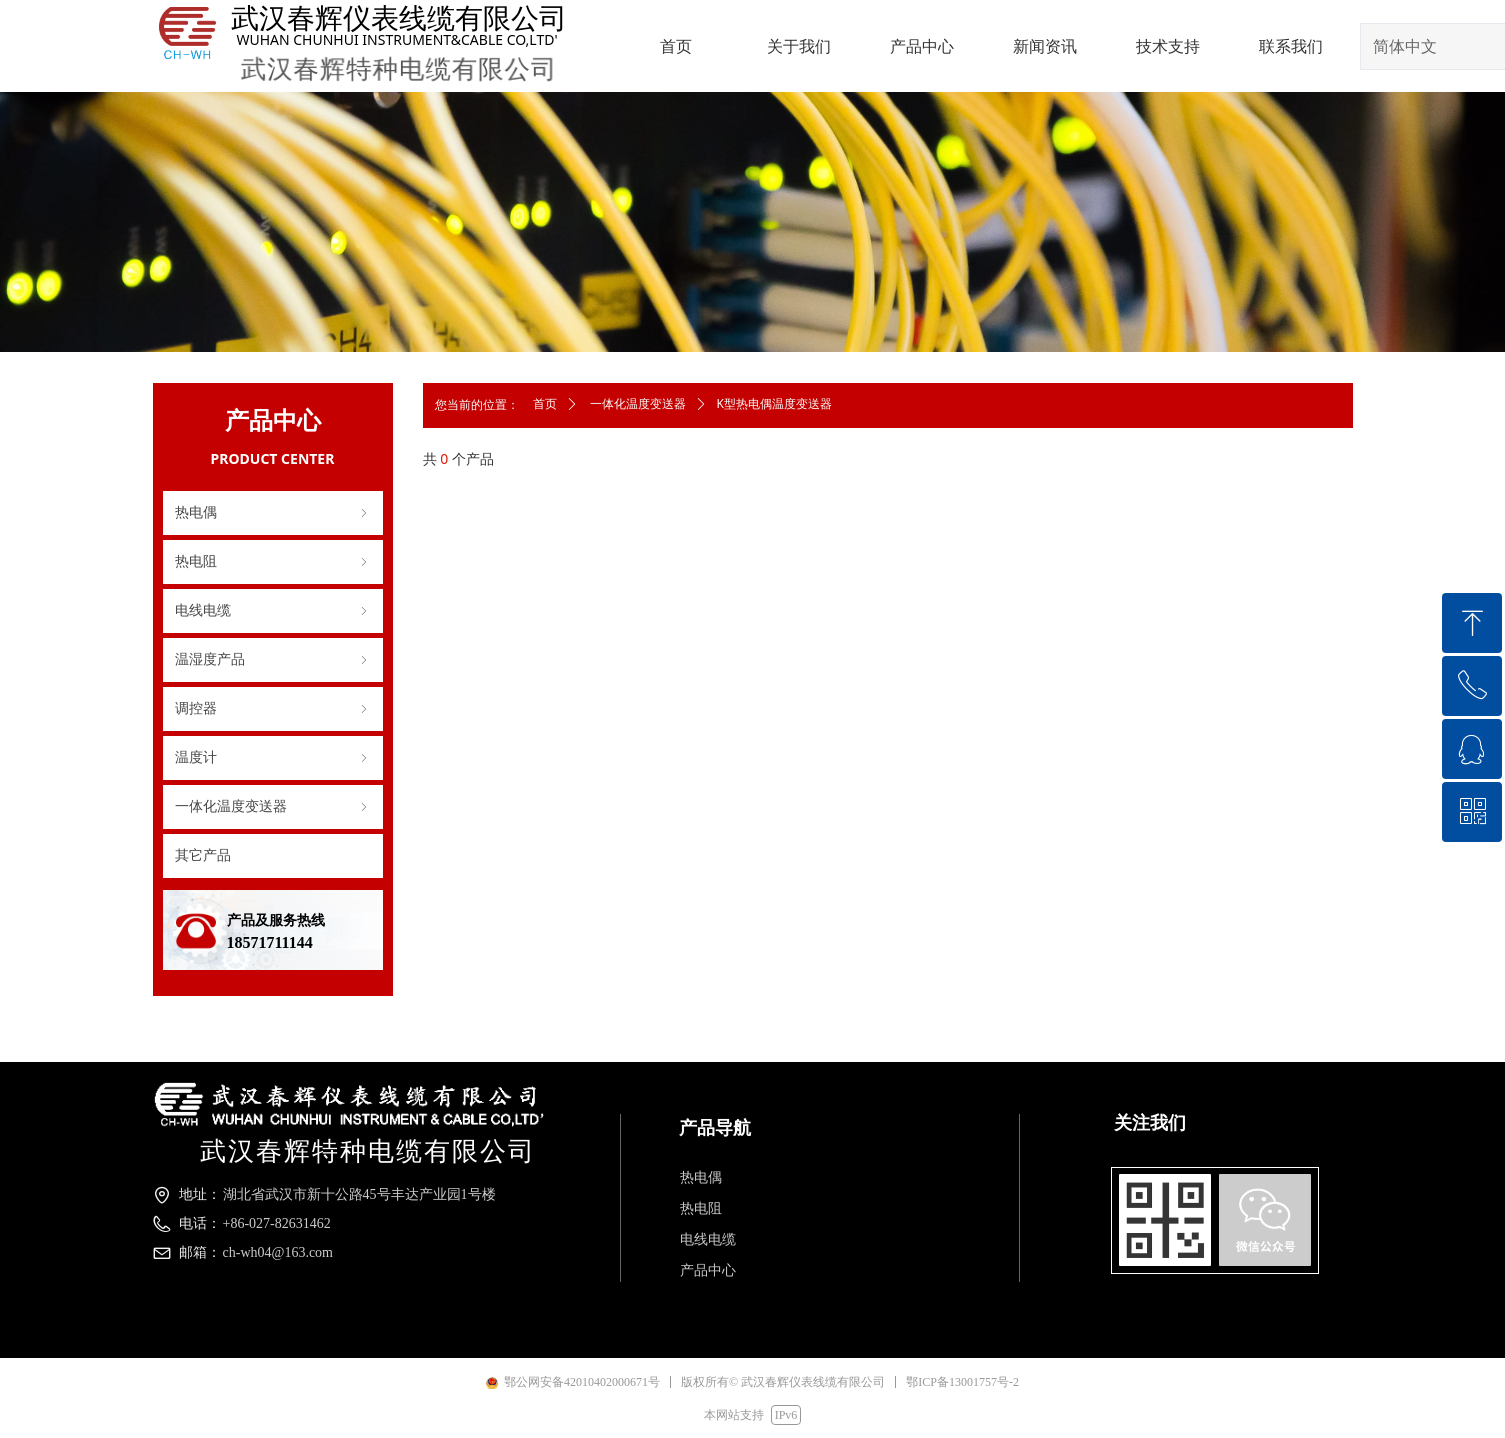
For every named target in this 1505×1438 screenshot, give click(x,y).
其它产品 (203, 855)
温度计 (273, 758)
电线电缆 (273, 611)
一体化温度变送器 (273, 807)
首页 (545, 404)
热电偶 (273, 513)
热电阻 (273, 562)
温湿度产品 (273, 660)
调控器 (273, 709)
